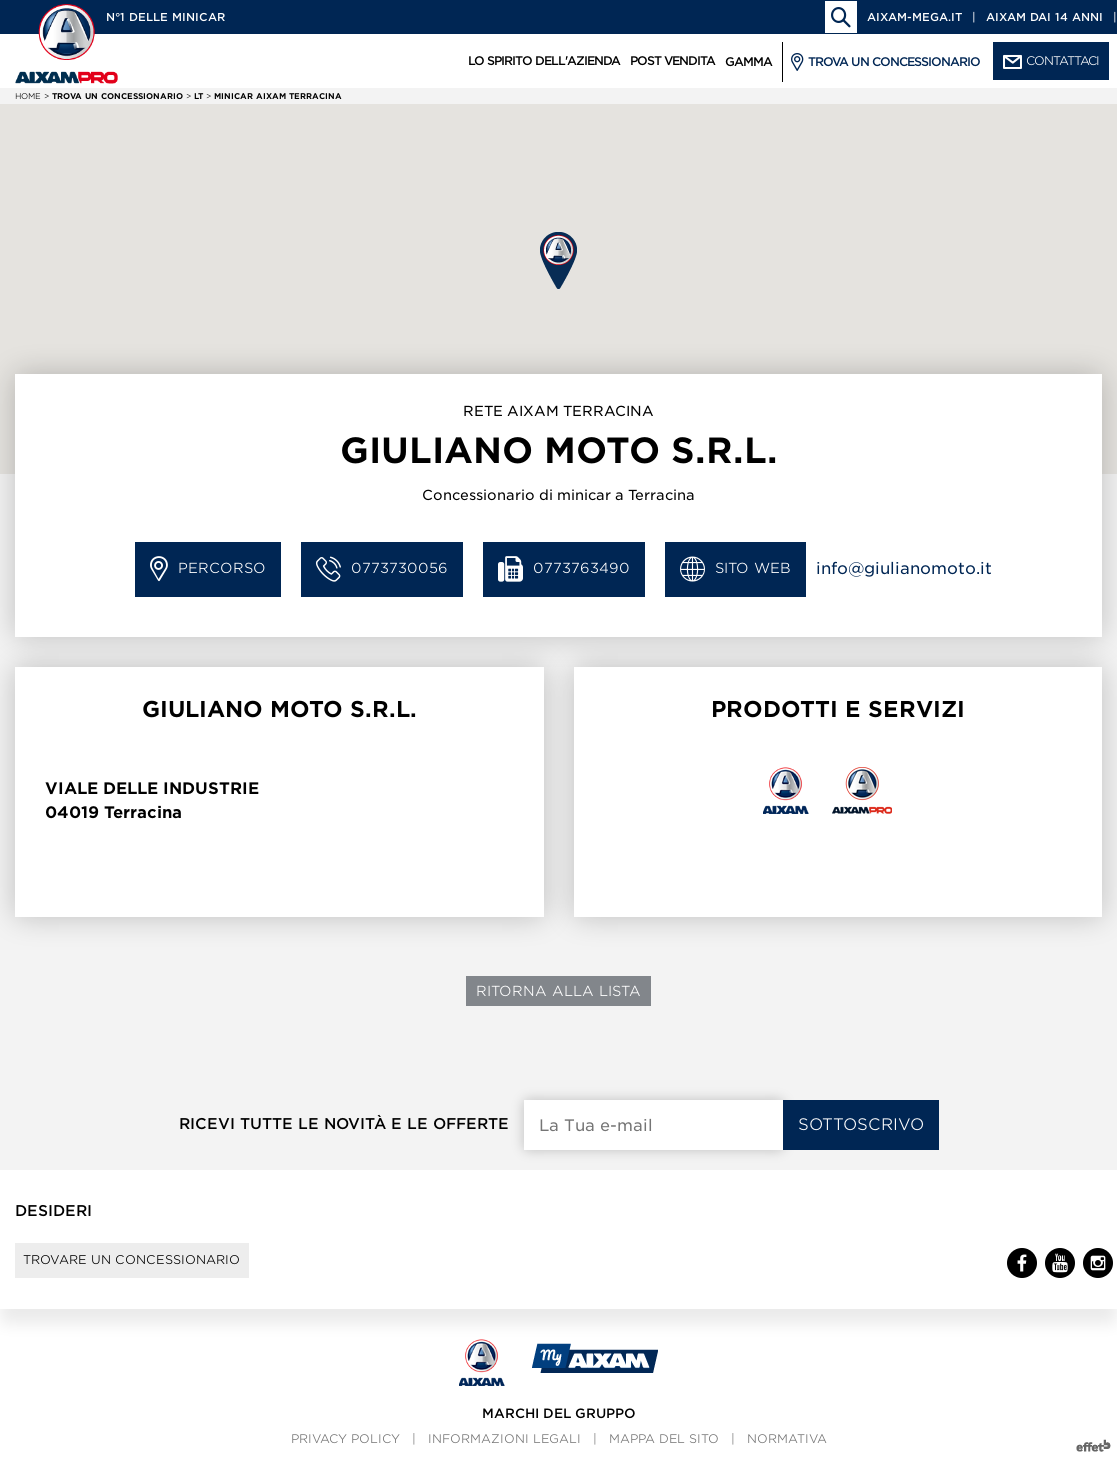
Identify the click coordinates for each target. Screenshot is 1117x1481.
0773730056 (382, 569)
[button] (558, 260)
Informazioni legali (504, 1456)
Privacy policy (345, 1456)
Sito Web (735, 569)
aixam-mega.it (914, 17)
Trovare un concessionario (161, 1269)
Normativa (787, 1456)
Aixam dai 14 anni (1044, 17)
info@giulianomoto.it (904, 568)
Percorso (208, 569)
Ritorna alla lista (558, 991)
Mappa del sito (664, 1456)
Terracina (143, 812)
